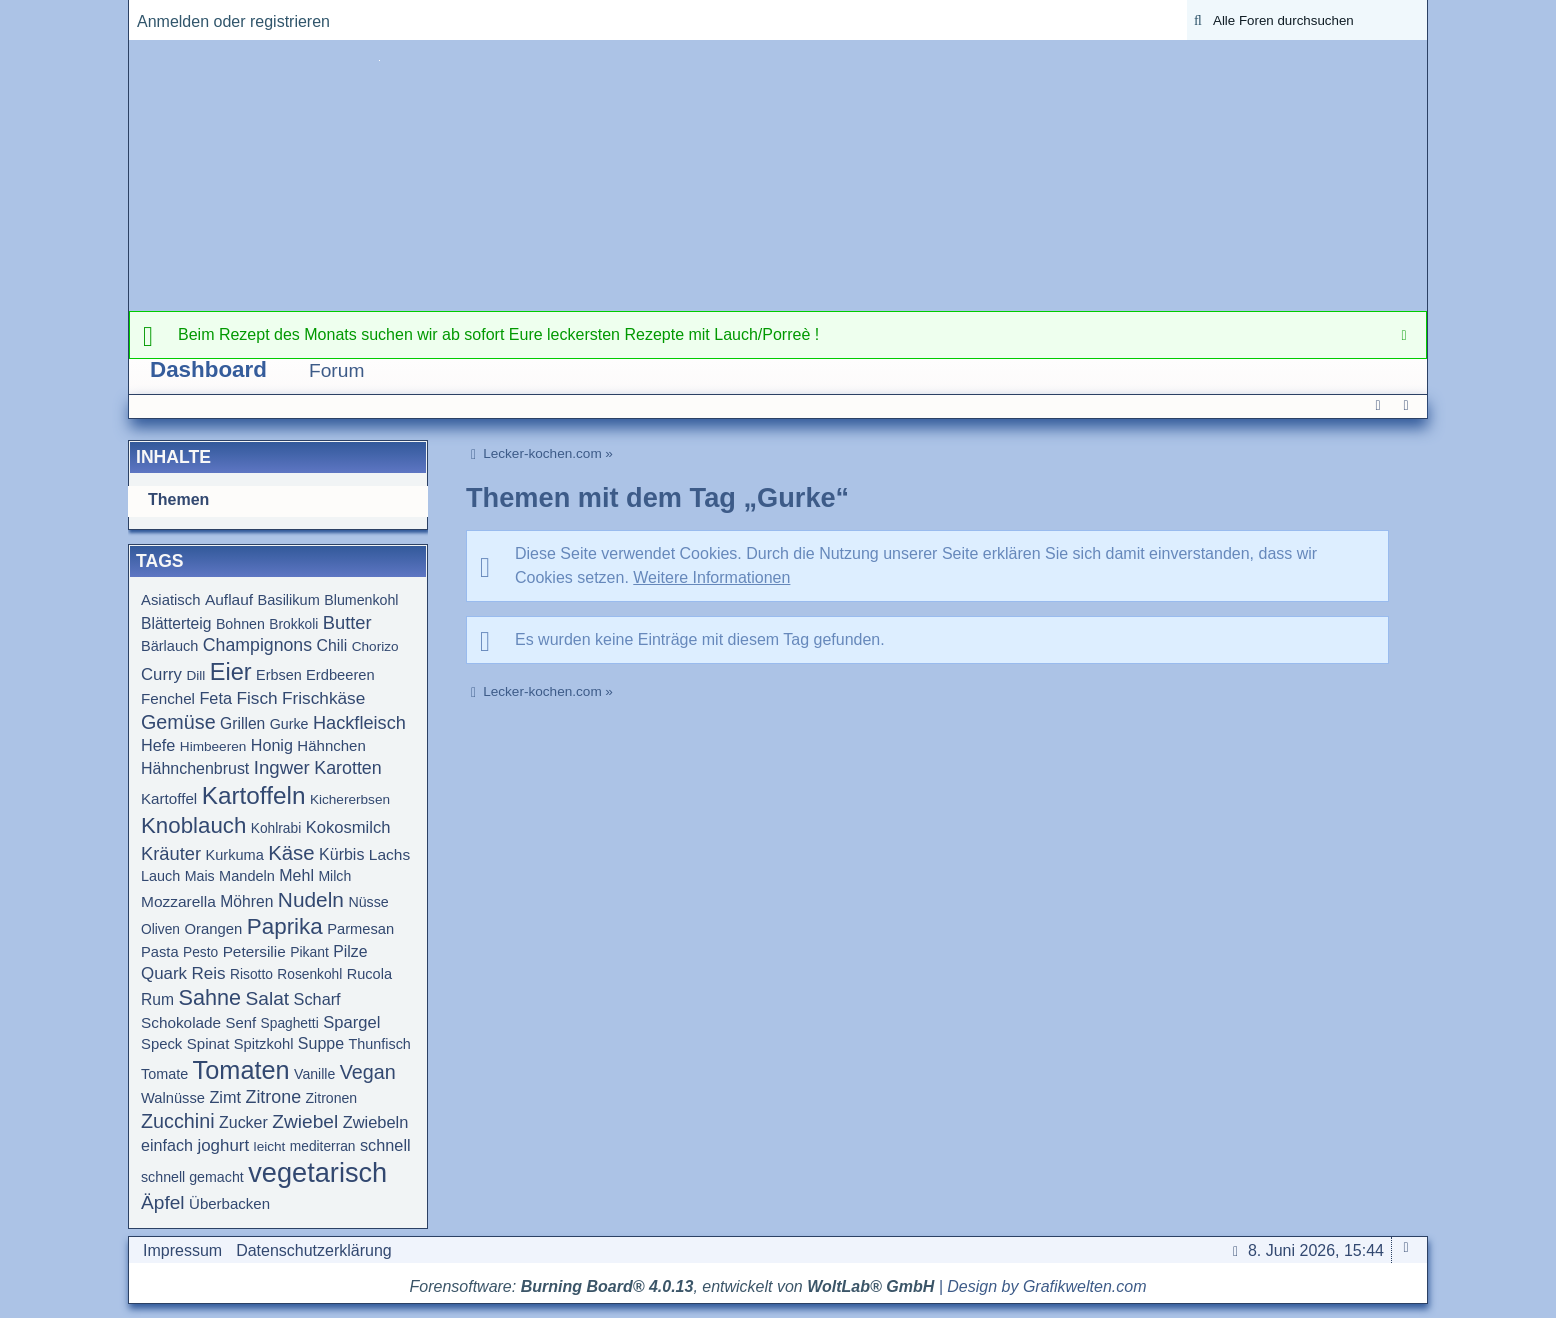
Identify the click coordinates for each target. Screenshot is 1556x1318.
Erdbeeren (340, 675)
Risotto (251, 974)
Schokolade (181, 1022)
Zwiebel (305, 1121)
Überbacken (229, 1203)
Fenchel (168, 698)
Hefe (158, 745)
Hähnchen (331, 745)
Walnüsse (173, 1098)
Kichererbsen (350, 799)
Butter (347, 622)
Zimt (225, 1097)
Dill (195, 675)
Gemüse (178, 722)
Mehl (296, 875)
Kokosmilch (348, 827)
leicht (270, 1146)
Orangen (213, 929)
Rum (157, 999)
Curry (161, 674)
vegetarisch (317, 1172)
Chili (332, 645)
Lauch (160, 876)
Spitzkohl (264, 1044)
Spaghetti (290, 1023)
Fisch (256, 698)
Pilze (350, 951)
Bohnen (240, 624)
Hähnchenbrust (195, 768)
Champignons (257, 645)
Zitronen (332, 1098)
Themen (178, 499)
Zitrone (273, 1097)
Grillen (242, 723)
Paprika (285, 926)
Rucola (369, 974)
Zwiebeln (376, 1122)
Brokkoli (293, 624)
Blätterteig (176, 623)
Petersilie (254, 951)
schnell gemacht (192, 1177)
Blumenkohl (361, 600)
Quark (164, 973)
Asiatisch (170, 600)
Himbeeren (213, 746)
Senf (241, 1023)
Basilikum (289, 600)
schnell (385, 1145)
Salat (268, 998)
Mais (200, 876)
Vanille (314, 1074)
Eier (231, 672)
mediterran (323, 1146)
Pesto (200, 952)
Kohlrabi (276, 828)
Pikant (309, 952)
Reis (209, 973)
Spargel (351, 1022)
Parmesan (360, 929)
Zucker (243, 1122)
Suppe (321, 1043)
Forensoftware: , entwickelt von (672, 1286)
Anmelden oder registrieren (233, 21)
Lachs (389, 854)
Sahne (209, 997)
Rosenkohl (309, 974)
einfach (167, 1145)
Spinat (208, 1043)
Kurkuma (235, 855)
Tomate (164, 1074)
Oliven (160, 929)
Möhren (246, 901)
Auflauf (229, 599)
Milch (334, 876)
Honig (272, 745)
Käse (291, 853)
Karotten (348, 768)
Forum (336, 370)
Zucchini (178, 1121)
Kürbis (341, 854)
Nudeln (311, 899)
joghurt (223, 1145)
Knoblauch (193, 825)
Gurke (289, 724)
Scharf (317, 999)
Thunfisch (380, 1044)
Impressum (182, 1250)
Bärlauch (169, 646)
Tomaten (241, 1070)
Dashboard (208, 369)
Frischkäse (323, 698)
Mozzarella (178, 901)
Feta (215, 698)
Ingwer (282, 767)
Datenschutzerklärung (314, 1250)
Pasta (160, 952)
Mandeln (247, 876)
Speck (161, 1044)
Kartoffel (169, 798)
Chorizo (375, 646)
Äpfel (163, 1202)
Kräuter (171, 853)
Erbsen (279, 675)
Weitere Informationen (711, 577)
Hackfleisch (359, 723)
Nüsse (368, 902)
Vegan (368, 1072)
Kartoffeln (254, 795)
